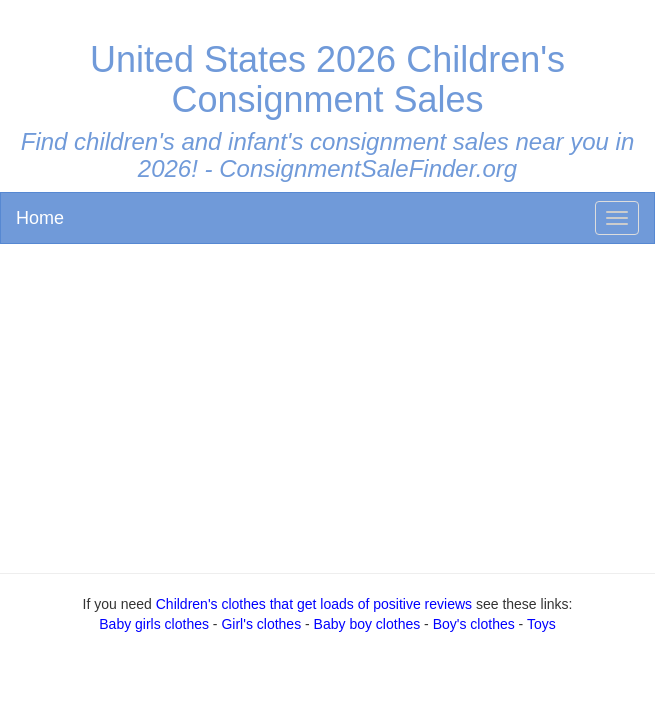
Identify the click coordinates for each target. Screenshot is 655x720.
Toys (541, 624)
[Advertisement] (328, 404)
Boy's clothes (474, 624)
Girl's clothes (261, 624)
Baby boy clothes (367, 624)
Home (40, 218)
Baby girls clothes (154, 624)
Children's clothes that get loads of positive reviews (314, 604)
